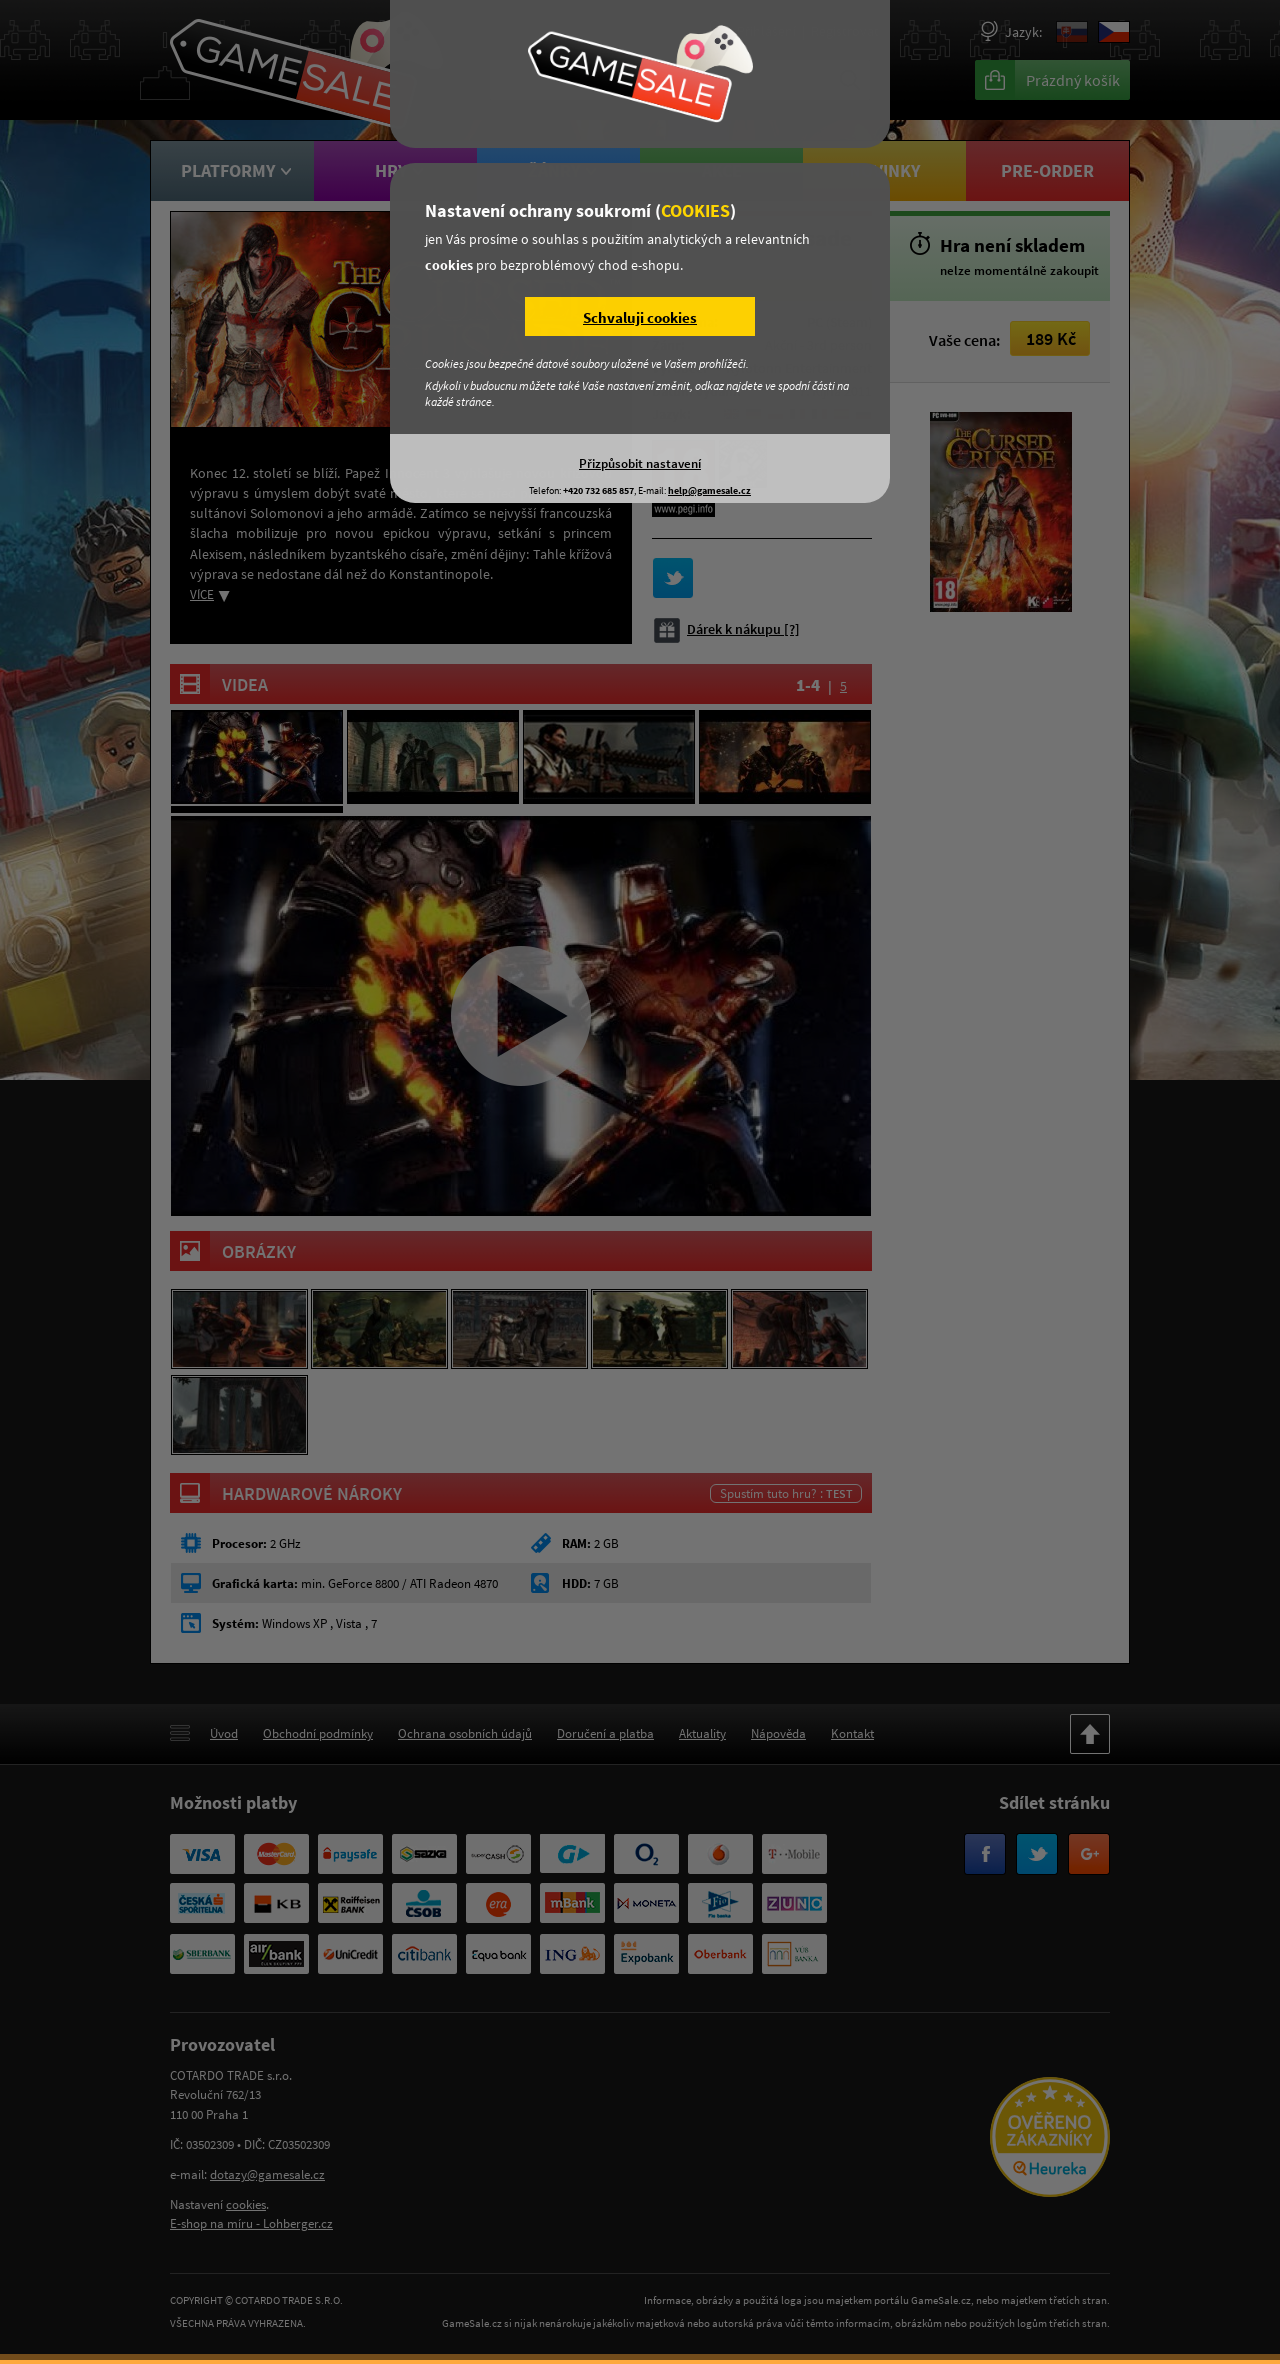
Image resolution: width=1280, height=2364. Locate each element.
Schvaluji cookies (640, 317)
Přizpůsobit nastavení (640, 463)
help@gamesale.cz (709, 490)
